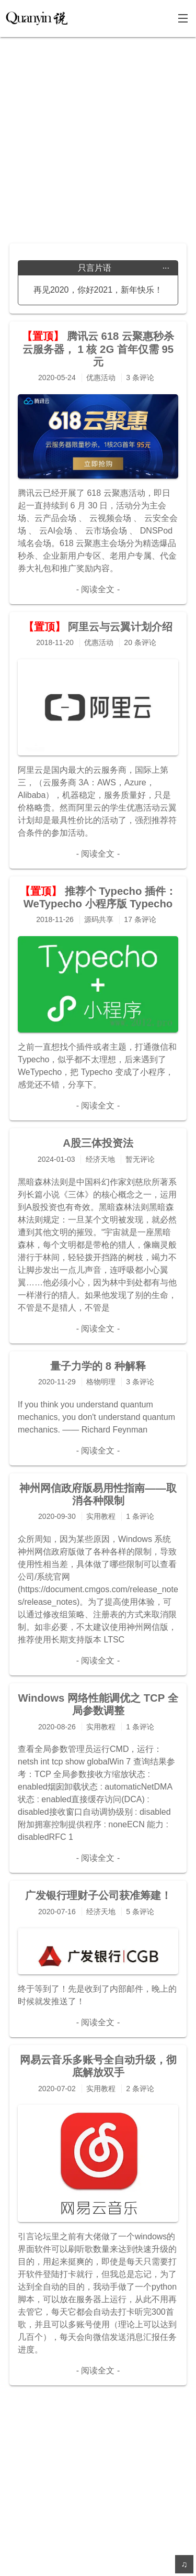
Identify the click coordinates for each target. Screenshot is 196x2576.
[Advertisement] (98, 135)
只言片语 (123, 268)
